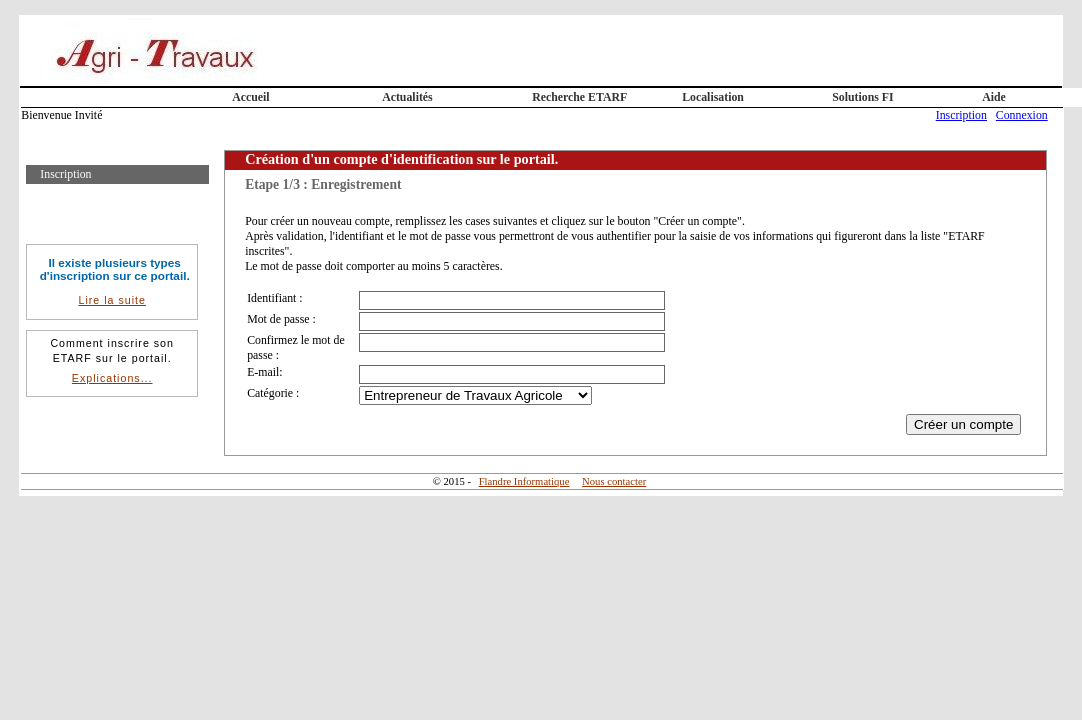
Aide (994, 97)
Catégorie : (273, 393)
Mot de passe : (281, 319)
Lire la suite (111, 300)
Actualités (407, 97)
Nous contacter (614, 481)
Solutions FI (862, 97)
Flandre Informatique (524, 481)
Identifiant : (275, 298)
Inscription (961, 115)
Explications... (112, 378)
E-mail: (264, 372)
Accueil (250, 97)
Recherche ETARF (579, 97)
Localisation (713, 97)
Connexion (1022, 115)
